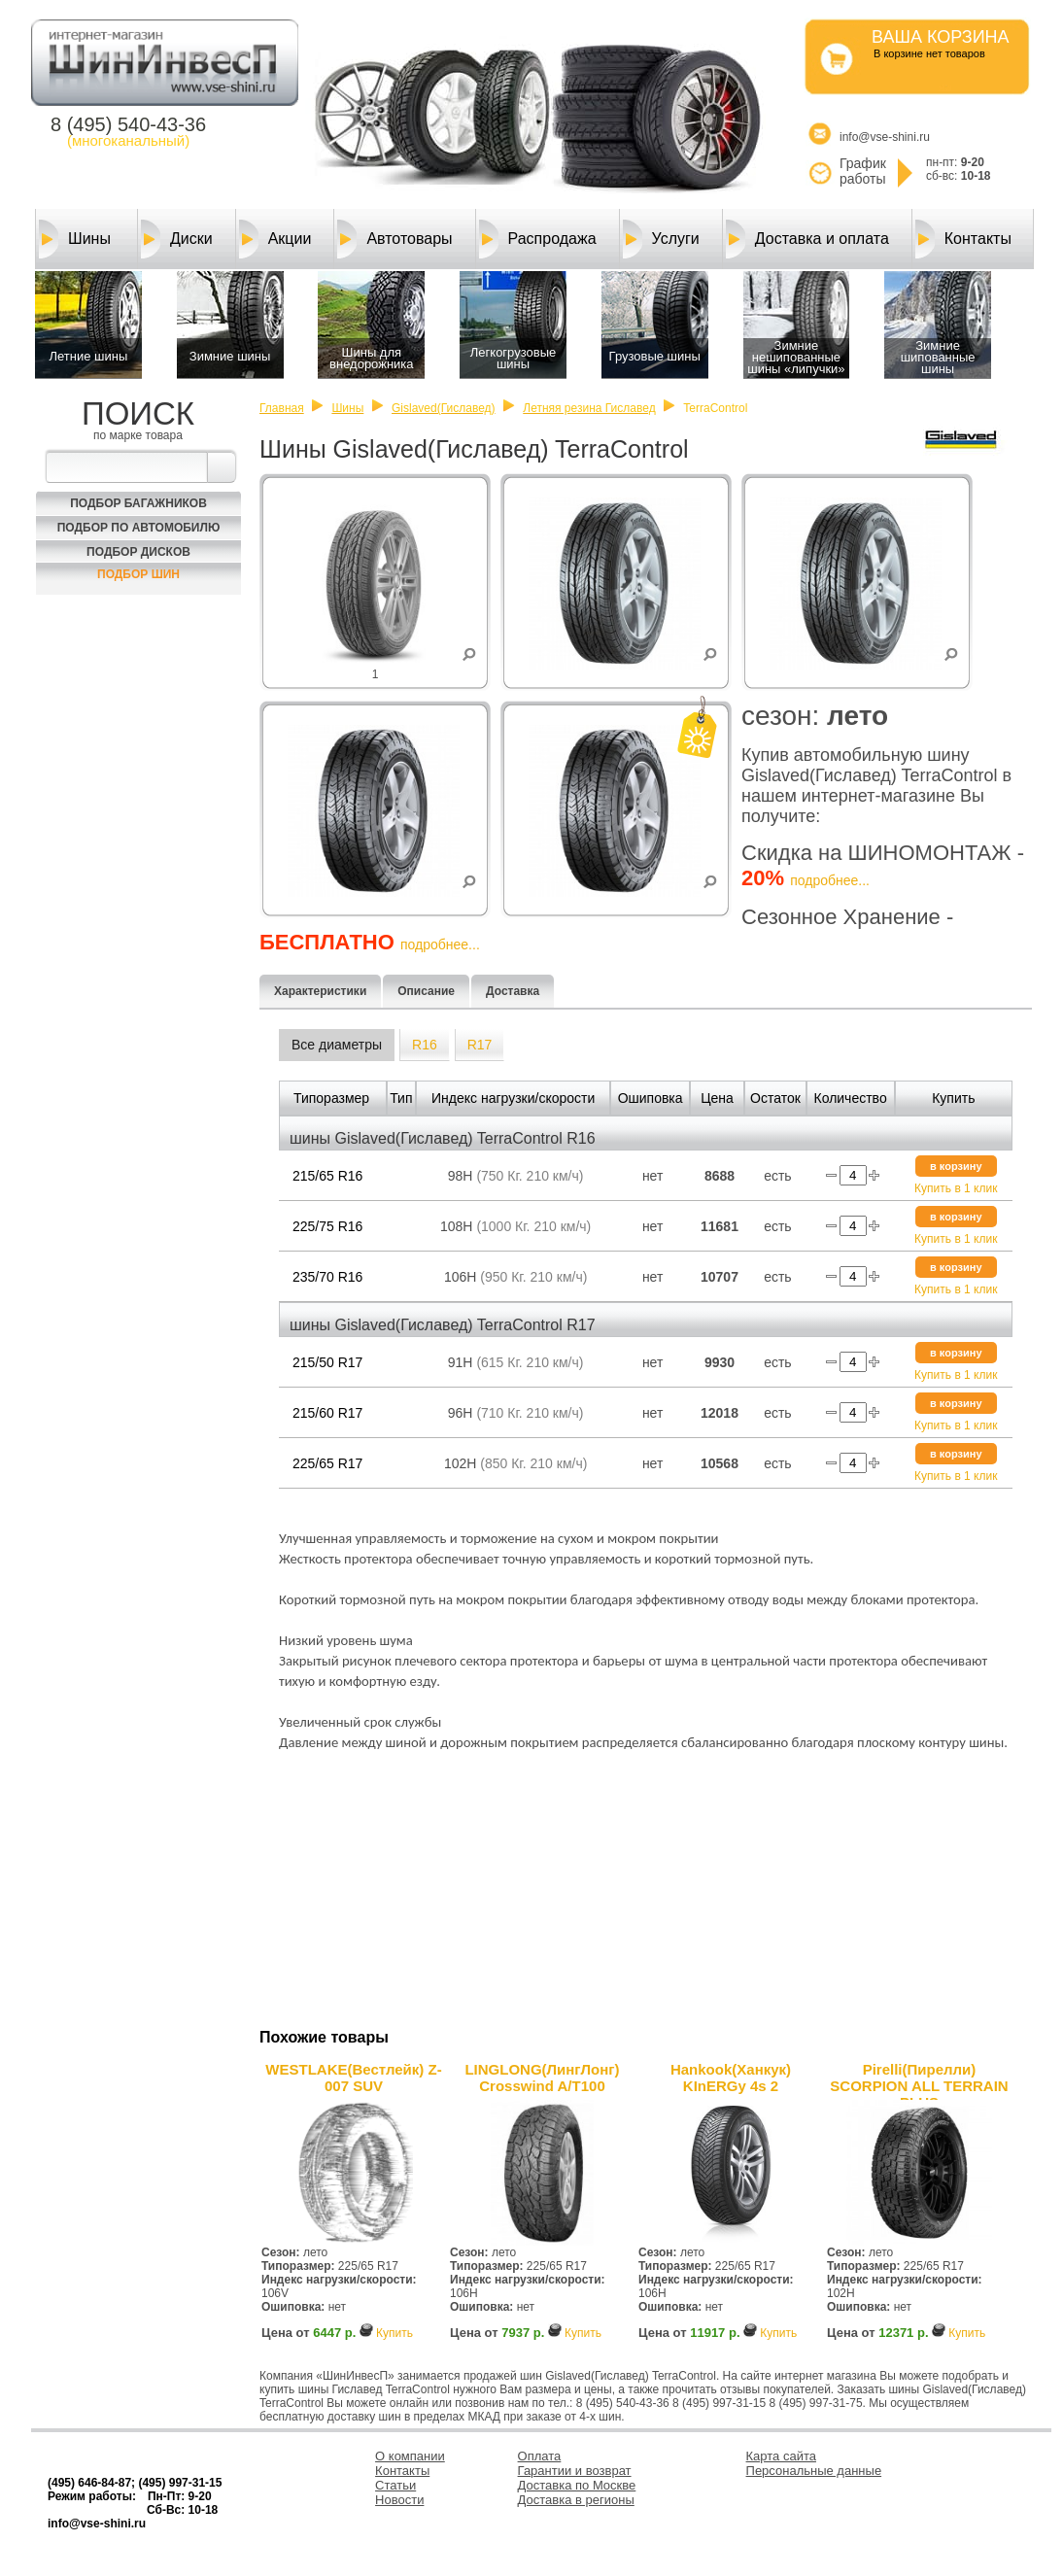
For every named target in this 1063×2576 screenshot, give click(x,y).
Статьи (395, 2485)
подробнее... (830, 880)
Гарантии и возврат (575, 2470)
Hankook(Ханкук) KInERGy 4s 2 (730, 2077)
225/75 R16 (327, 1226)
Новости (399, 2499)
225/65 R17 (327, 1463)
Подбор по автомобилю (139, 527)
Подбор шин (138, 574)
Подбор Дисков (138, 552)
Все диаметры (336, 1044)
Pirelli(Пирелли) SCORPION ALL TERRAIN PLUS (919, 2080)
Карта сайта (781, 2456)
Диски (177, 239)
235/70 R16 (327, 1277)
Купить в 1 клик (955, 1188)
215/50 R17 (327, 1362)
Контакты (963, 239)
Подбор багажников (138, 503)
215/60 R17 (327, 1413)
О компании (410, 2456)
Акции (275, 239)
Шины (75, 239)
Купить (394, 2333)
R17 (480, 1044)
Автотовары (394, 239)
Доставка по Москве (577, 2485)
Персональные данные (814, 2470)
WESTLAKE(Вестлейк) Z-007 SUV (353, 2077)
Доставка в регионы (576, 2499)
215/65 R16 (327, 1176)
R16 (424, 1044)
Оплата (540, 2456)
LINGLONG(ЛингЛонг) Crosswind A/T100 (541, 2077)
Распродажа (538, 239)
